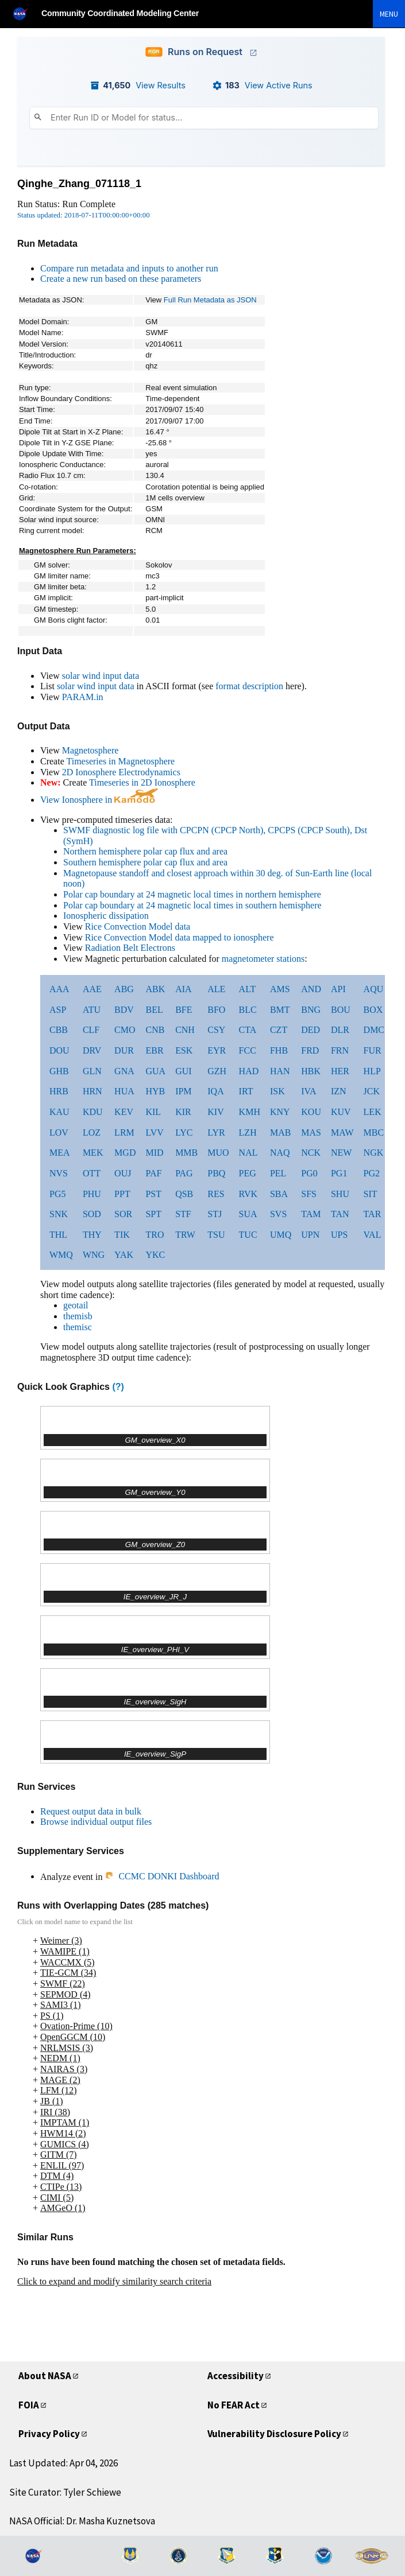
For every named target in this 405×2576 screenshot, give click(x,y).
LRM (124, 1132)
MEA (59, 1152)
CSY (216, 1030)
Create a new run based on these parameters (120, 278)
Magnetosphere (90, 750)
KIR (183, 1112)
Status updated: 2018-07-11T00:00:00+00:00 (83, 215)
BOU (340, 1010)
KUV (341, 1112)
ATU (92, 1010)
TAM (311, 1214)
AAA (59, 989)
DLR (340, 1030)
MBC (374, 1132)
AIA (183, 989)
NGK (374, 1152)
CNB (154, 1030)
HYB (155, 1091)
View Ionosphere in (99, 800)
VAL (372, 1235)
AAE (92, 989)
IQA (215, 1091)
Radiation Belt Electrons (130, 948)
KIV (215, 1112)
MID (154, 1152)
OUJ (122, 1173)
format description (249, 686)
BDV (124, 1010)
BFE (183, 1010)
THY (92, 1235)
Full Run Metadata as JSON (210, 300)
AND (311, 989)
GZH (216, 1071)
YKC (155, 1255)
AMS (280, 989)
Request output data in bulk (90, 1811)
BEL (154, 1010)
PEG (247, 1173)
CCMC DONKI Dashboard (162, 1876)
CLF (91, 1030)
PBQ (216, 1173)
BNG (311, 1010)
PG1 (339, 1173)
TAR (372, 1214)
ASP (57, 1010)
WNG (94, 1255)
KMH (249, 1112)
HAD (249, 1071)
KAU (59, 1112)
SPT (153, 1214)
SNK (58, 1214)
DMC (374, 1030)
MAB (280, 1132)
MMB (186, 1152)
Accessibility (237, 2375)
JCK (372, 1091)
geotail (75, 1305)
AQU (374, 989)
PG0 (309, 1173)
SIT (370, 1194)
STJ (214, 1214)
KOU (311, 1112)
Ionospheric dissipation (106, 915)
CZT (278, 1030)
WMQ (61, 1255)
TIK (122, 1235)
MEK (93, 1152)
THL (58, 1235)
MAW (342, 1132)
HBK (311, 1071)
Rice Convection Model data (138, 926)
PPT (122, 1194)
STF (183, 1214)
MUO (218, 1152)
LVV (154, 1132)
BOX (373, 1010)
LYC (183, 1132)
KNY (280, 1112)
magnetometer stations (263, 958)
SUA (248, 1214)
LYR (216, 1132)
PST (153, 1194)
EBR (154, 1050)
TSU (216, 1235)
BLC (248, 1010)
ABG (124, 989)
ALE (216, 989)
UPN (310, 1235)
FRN (340, 1050)
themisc (77, 1327)
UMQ (280, 1235)
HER (340, 1071)
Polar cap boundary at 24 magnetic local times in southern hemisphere (192, 905)
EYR (216, 1050)
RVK (248, 1194)
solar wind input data (101, 676)
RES (215, 1194)
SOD (92, 1214)
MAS (311, 1132)
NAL (248, 1152)
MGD (125, 1152)
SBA (279, 1194)
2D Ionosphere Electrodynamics (121, 772)
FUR (372, 1050)
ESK (183, 1050)
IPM (183, 1091)
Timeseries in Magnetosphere (120, 761)
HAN (280, 1071)
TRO (154, 1235)
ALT (247, 989)
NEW (341, 1152)
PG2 (372, 1173)
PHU (92, 1194)
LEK (372, 1112)
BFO (216, 1010)
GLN (92, 1071)
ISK (277, 1091)
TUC (248, 1235)
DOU (59, 1050)
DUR (124, 1050)
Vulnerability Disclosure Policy (278, 2433)
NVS (58, 1173)
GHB (59, 1071)
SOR (123, 1214)
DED (310, 1030)
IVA (308, 1091)
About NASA (47, 2375)
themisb (77, 1316)
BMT (280, 1010)
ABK (155, 989)
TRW (185, 1235)
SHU (340, 1194)
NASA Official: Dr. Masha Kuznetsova (82, 2521)
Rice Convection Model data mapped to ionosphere (179, 937)
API (338, 989)
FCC (247, 1050)
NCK (311, 1152)
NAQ (280, 1152)
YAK (123, 1255)
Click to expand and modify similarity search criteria (114, 2281)
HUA (124, 1091)
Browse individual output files (96, 1822)
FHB (279, 1050)
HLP (372, 1071)
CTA (248, 1030)
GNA (124, 1071)
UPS (339, 1235)
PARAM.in (82, 697)
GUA (155, 1071)
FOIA (29, 2404)
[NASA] (25, 13)
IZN (338, 1091)
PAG (184, 1173)
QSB (184, 1194)
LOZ (92, 1132)
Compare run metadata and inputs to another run (129, 268)
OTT (92, 1173)
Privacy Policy (51, 2433)
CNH (185, 1030)
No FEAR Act (237, 2404)
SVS (278, 1214)
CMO (124, 1030)
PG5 (57, 1194)
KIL (153, 1112)
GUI (183, 1071)
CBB (58, 1030)
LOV (58, 1132)
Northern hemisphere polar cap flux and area (145, 851)
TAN (340, 1214)
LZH (248, 1132)
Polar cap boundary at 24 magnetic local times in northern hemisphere (192, 894)
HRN (92, 1091)
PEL (278, 1173)
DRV (92, 1050)
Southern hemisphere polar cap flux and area (145, 862)
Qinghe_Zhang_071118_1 (79, 183)
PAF (153, 1173)
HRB (58, 1091)
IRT (246, 1091)
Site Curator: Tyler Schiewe (65, 2492)
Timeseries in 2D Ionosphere (142, 782)
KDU (93, 1112)
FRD (310, 1050)
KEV (123, 1112)
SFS (309, 1194)
